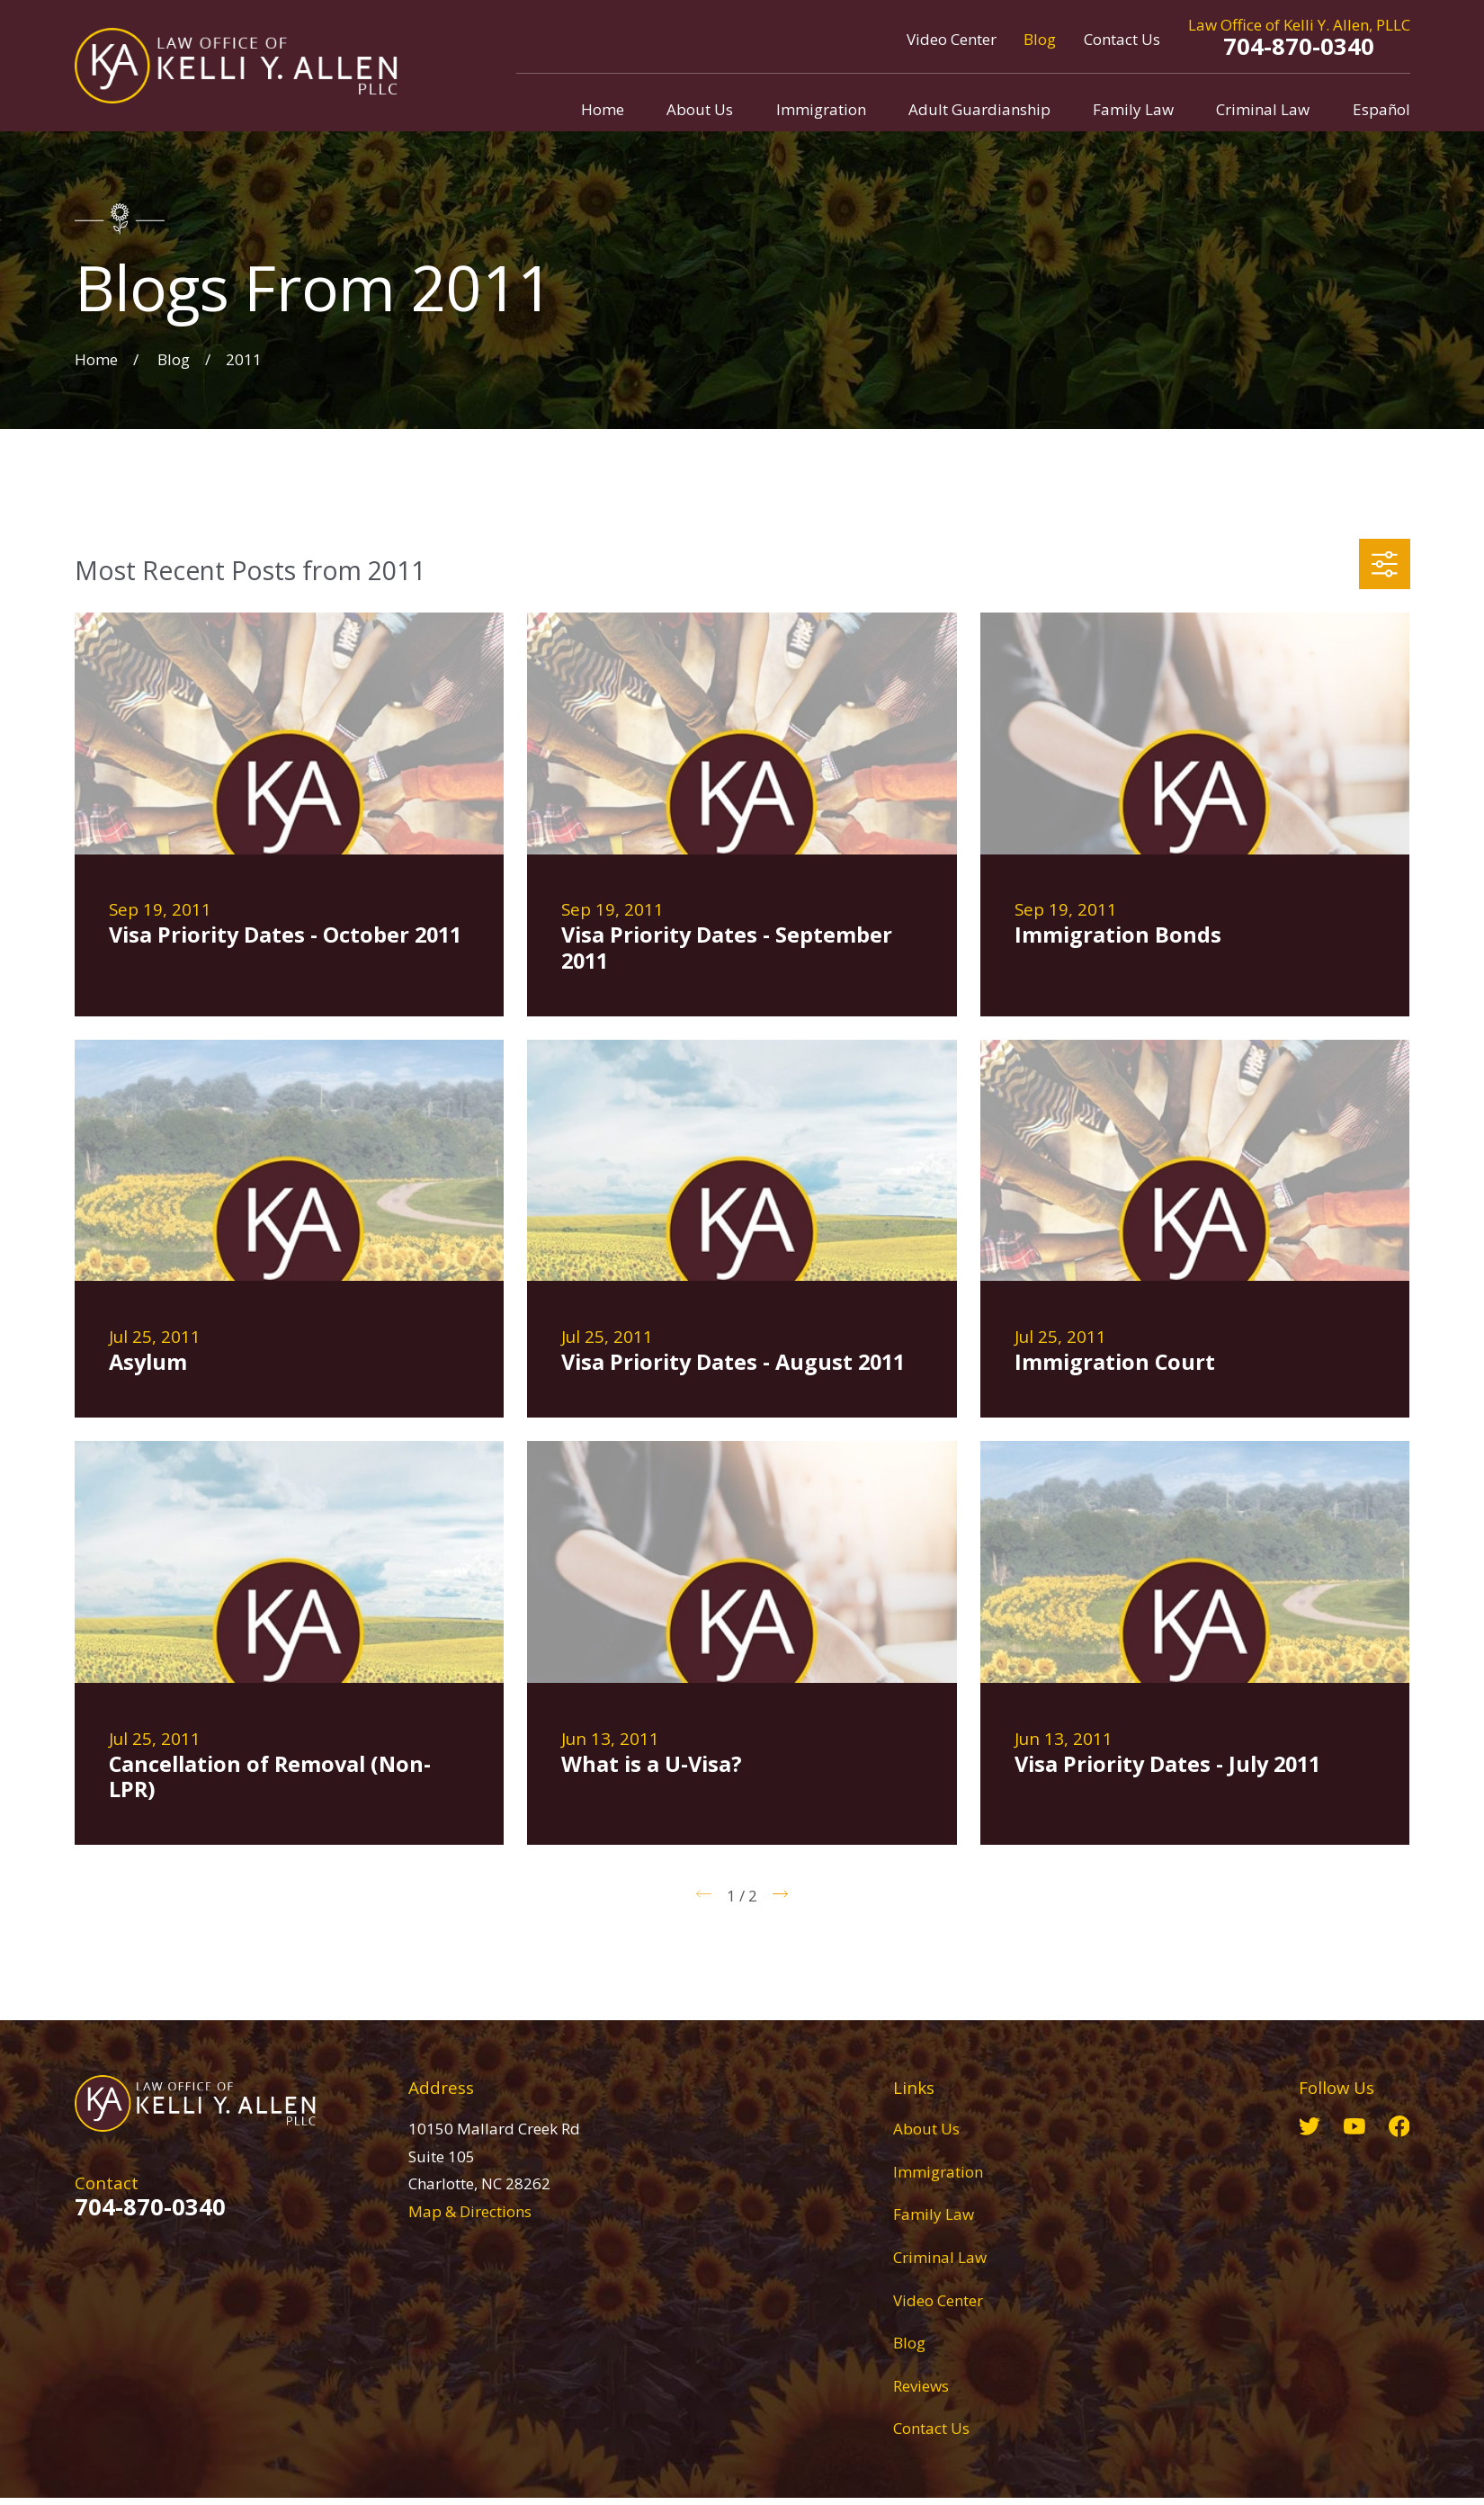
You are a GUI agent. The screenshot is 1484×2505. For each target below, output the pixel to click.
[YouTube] (1354, 2126)
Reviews (921, 2385)
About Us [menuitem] (699, 109)
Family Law (933, 2214)
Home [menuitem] (602, 109)
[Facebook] (1399, 2126)
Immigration (938, 2171)
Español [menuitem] (1381, 109)
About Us (926, 2128)
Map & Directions (470, 2211)
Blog (1040, 39)
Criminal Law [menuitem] (1263, 109)
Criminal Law (940, 2257)
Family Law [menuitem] (1133, 109)
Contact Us (1122, 39)
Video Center (952, 39)
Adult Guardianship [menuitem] (979, 109)
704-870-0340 (1298, 46)
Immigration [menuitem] (821, 109)
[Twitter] (1309, 2126)
